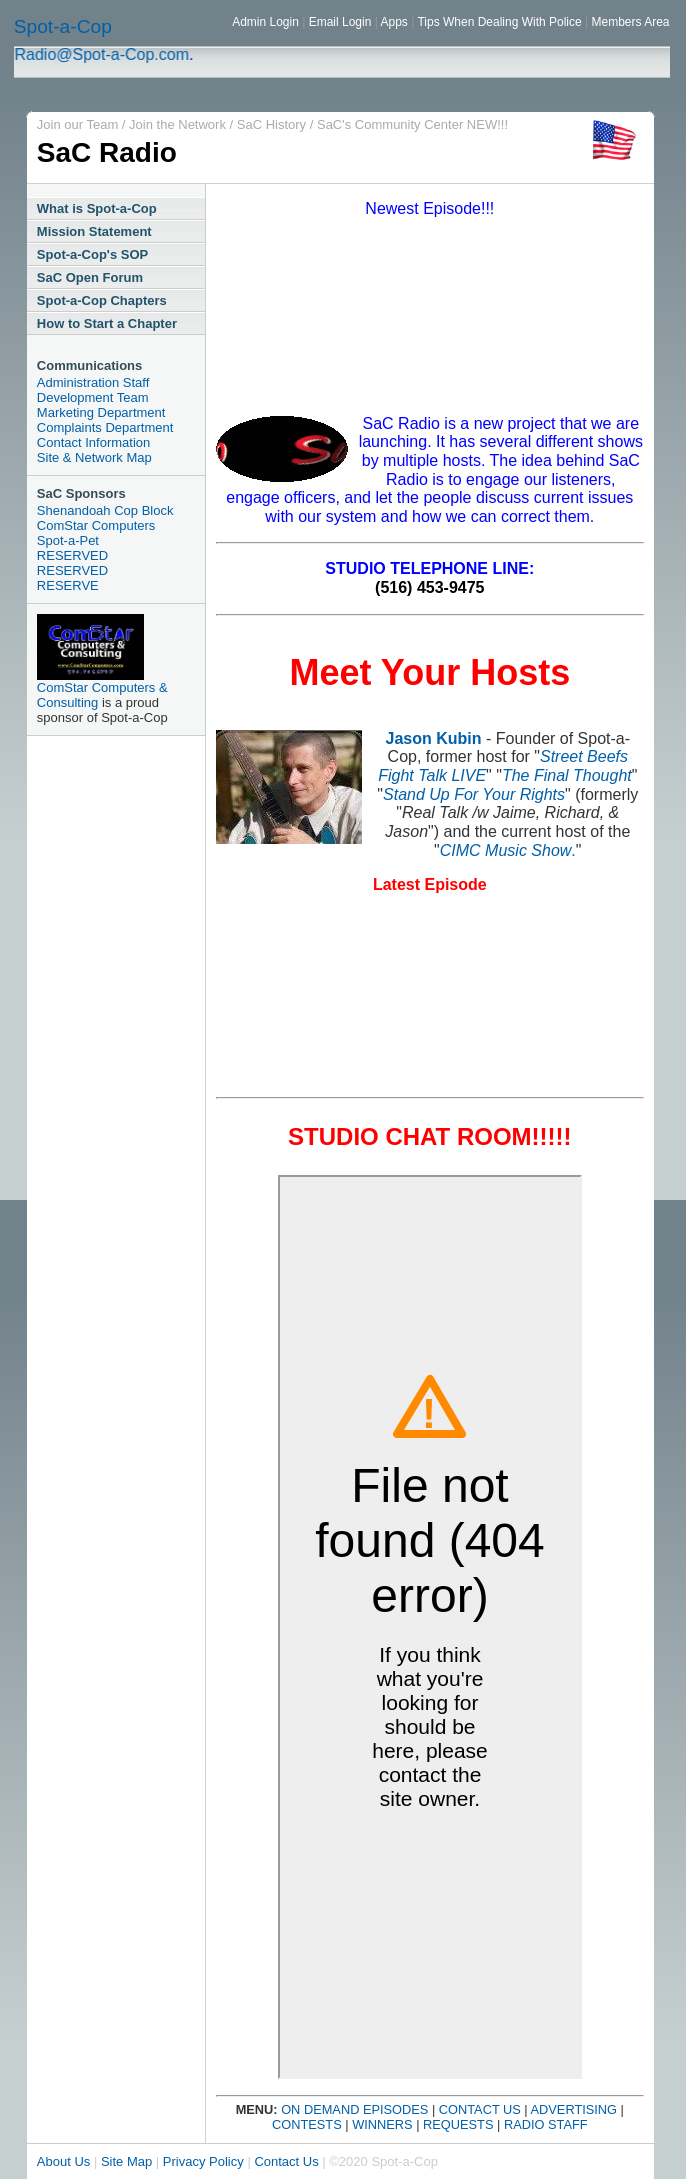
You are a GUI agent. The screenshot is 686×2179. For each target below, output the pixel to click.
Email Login (338, 22)
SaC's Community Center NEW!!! (412, 124)
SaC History (273, 124)
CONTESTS (307, 2124)
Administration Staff (93, 382)
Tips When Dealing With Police (499, 22)
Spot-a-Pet (68, 540)
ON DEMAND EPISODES (353, 2109)
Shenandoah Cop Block (105, 510)
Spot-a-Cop (63, 26)
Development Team (93, 397)
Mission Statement (94, 231)
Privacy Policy (203, 2161)
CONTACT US (480, 2109)
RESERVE (68, 585)
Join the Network (179, 124)
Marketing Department (101, 412)
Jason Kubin (434, 738)
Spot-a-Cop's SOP (92, 254)
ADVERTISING (574, 2109)
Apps (393, 22)
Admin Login (267, 22)
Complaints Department (105, 427)
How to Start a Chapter (107, 323)
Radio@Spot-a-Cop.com (108, 54)
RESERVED (72, 555)
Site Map (126, 2161)
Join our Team (79, 124)
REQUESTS (458, 2124)
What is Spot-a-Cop (97, 208)
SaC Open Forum (90, 277)
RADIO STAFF (546, 2124)
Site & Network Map (94, 457)
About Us (63, 2161)
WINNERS (381, 2124)
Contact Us (286, 2161)
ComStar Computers (96, 525)
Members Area (631, 22)
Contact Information (93, 442)
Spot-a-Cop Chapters (102, 300)
